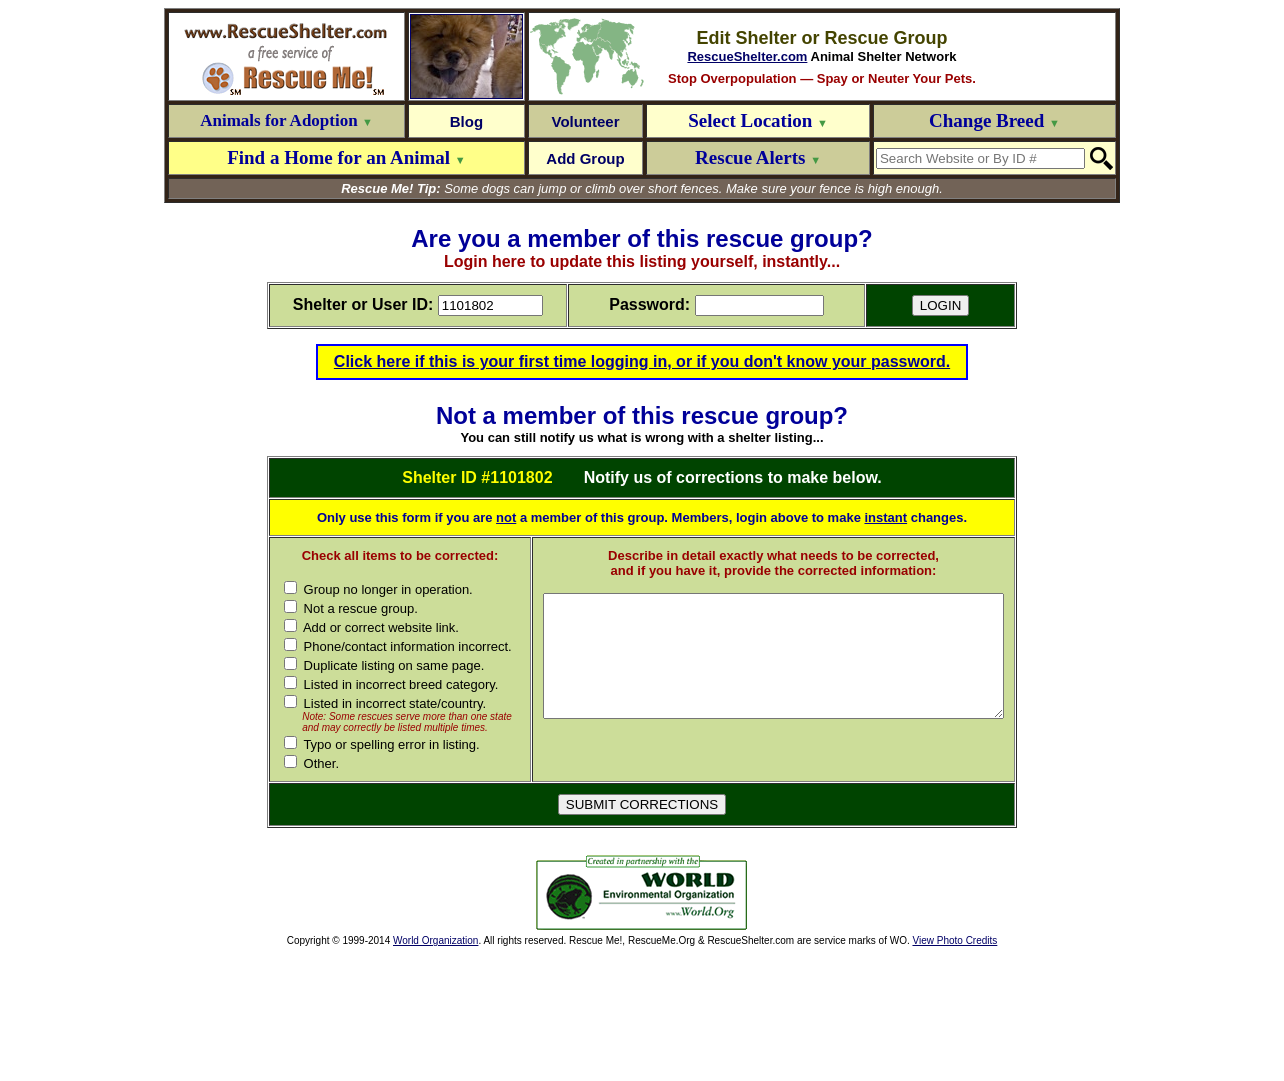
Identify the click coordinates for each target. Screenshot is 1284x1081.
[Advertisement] (388, 1020)
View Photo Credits (954, 1067)
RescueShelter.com (747, 56)
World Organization (435, 1067)
